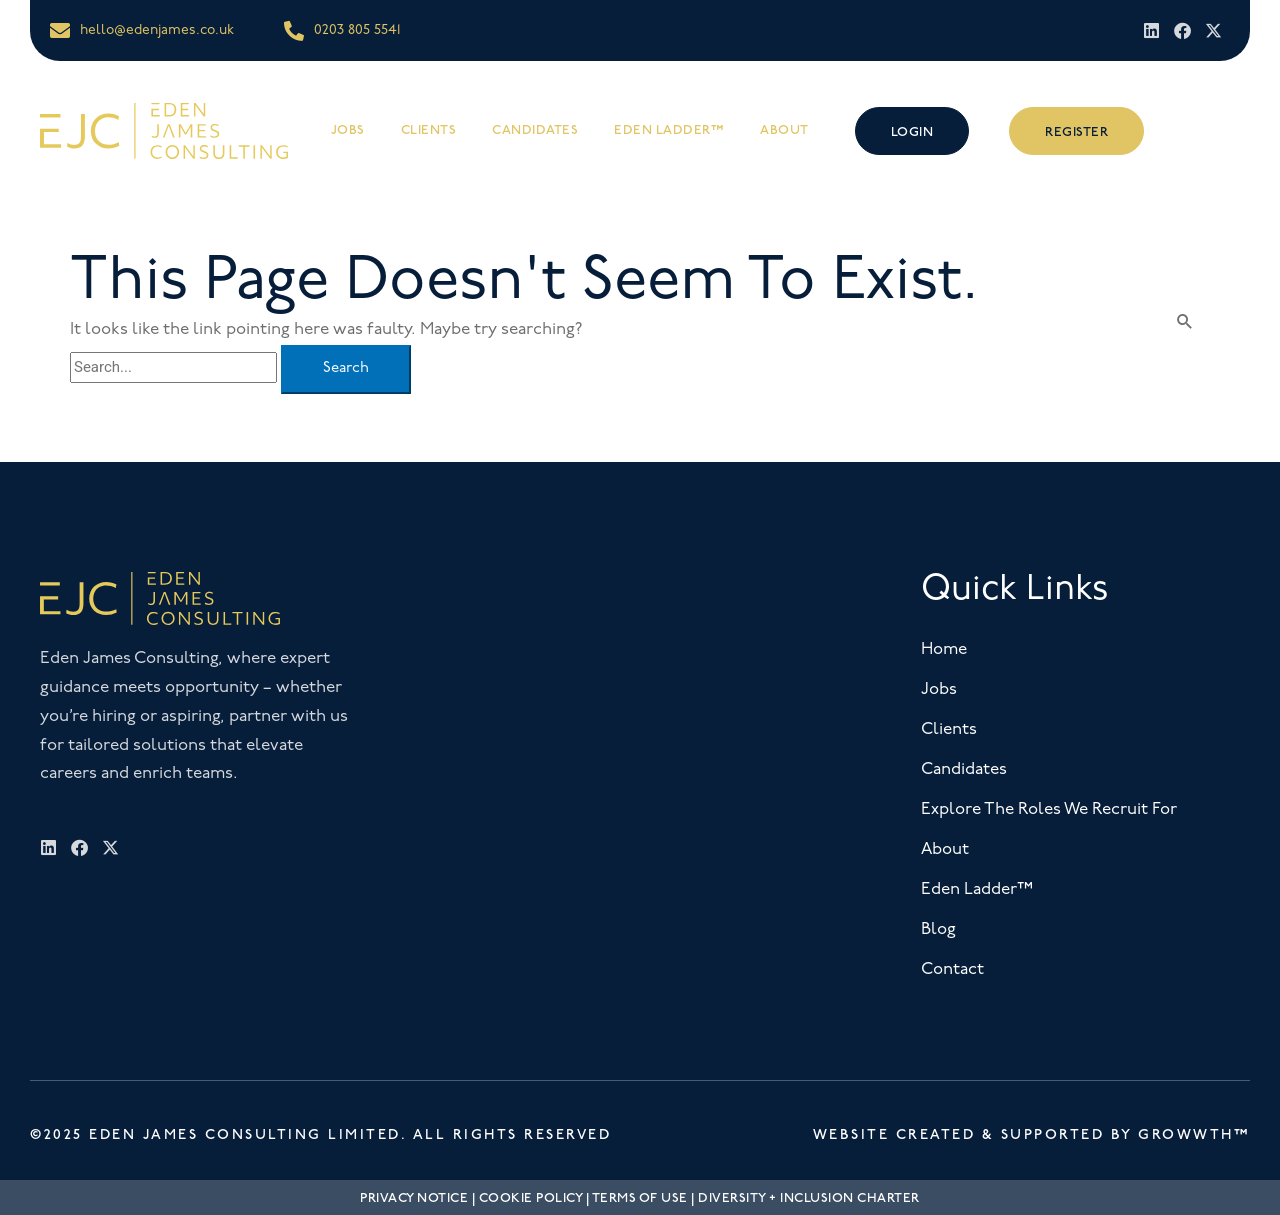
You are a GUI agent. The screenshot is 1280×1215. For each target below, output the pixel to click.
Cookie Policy (531, 1198)
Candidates (535, 130)
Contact (952, 969)
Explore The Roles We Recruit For (1049, 809)
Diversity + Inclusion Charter (809, 1198)
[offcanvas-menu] (1211, 130)
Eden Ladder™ (669, 130)
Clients (429, 130)
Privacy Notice (414, 1198)
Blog (938, 929)
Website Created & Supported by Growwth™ (1032, 1134)
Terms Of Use (640, 1198)
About (784, 130)
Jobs (348, 130)
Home (944, 649)
